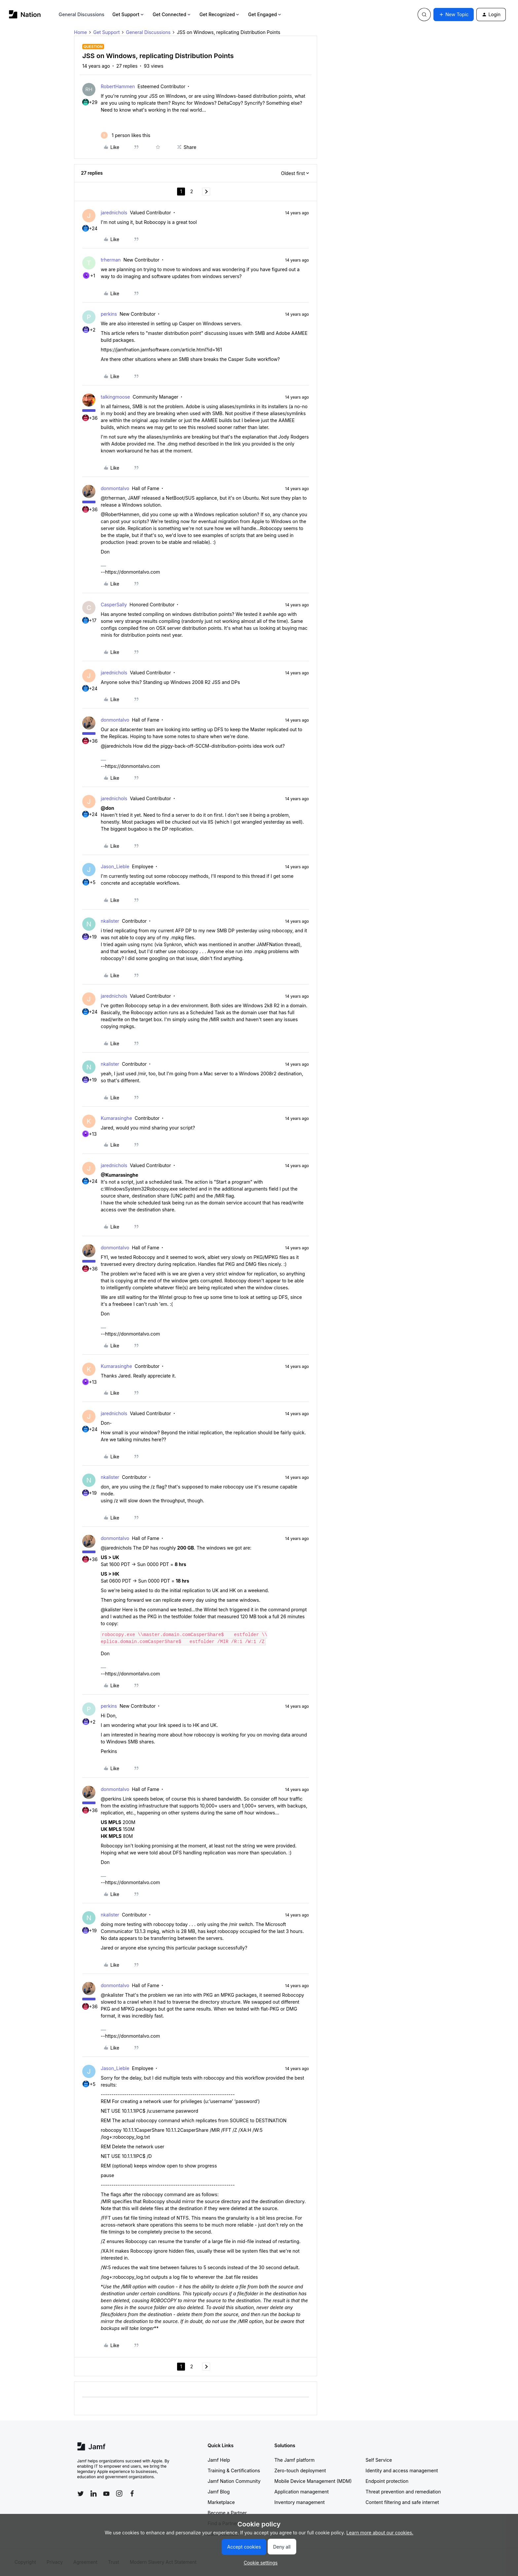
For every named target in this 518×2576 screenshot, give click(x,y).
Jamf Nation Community (234, 2481)
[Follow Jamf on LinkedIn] (93, 2493)
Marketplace (221, 2502)
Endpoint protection (387, 2481)
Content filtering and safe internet (402, 2502)
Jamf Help (219, 2460)
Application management (302, 2491)
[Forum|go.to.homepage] (25, 14)
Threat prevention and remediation (403, 2491)
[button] (453, 14)
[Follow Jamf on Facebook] (132, 2493)
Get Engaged (265, 14)
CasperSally (114, 604)
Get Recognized (220, 14)
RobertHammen (118, 86)
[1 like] (125, 135)
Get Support (128, 14)
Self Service (379, 2460)
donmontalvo (115, 488)
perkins (109, 314)
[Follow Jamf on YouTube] (106, 2493)
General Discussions (81, 14)
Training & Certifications (234, 2470)
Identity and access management (402, 2470)
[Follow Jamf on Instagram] (119, 2493)
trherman (111, 260)
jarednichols (114, 212)
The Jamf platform (295, 2460)
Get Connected (172, 14)
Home (80, 32)
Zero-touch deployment (300, 2470)
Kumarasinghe (116, 1118)
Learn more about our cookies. (380, 2532)
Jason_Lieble (115, 866)
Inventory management (300, 2502)
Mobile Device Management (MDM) (313, 2481)
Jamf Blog (219, 2491)
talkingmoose (115, 397)
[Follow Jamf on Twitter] (80, 2493)
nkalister (110, 921)
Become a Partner (227, 2513)
